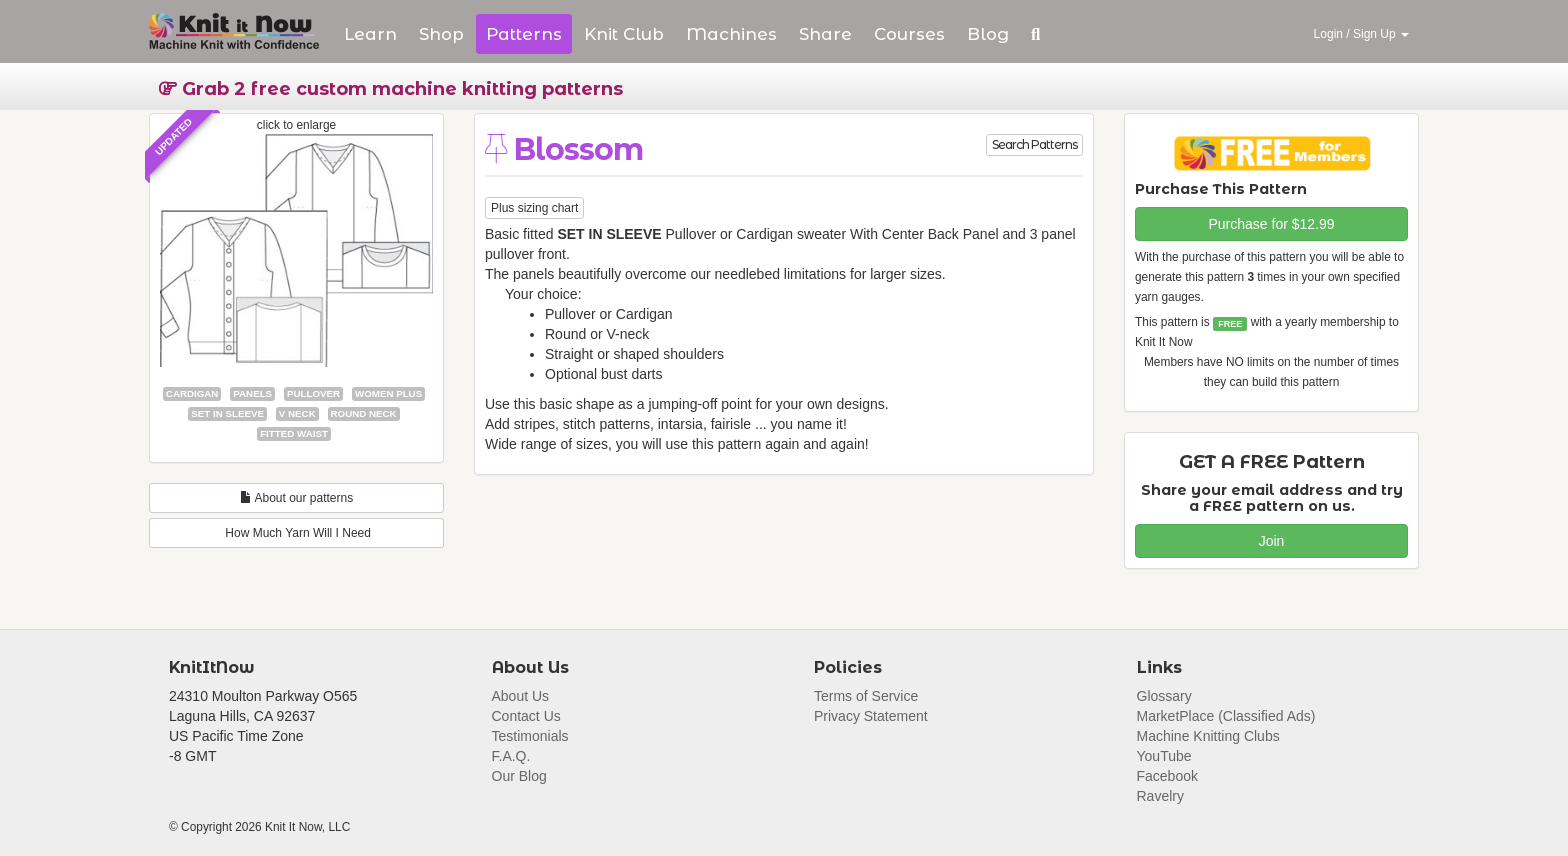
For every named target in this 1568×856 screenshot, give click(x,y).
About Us (521, 696)
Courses (909, 34)
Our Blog (519, 776)
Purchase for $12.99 (1271, 224)
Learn (370, 34)
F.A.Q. (511, 756)
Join (1272, 541)
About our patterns (296, 498)
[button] (1035, 34)
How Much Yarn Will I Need (296, 533)
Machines (731, 34)
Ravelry (1160, 796)
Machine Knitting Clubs (1208, 736)
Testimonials (530, 736)
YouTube (1164, 756)
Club (624, 34)
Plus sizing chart (534, 208)
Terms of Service (866, 696)
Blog (988, 34)
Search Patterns (1034, 144)
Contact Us (526, 716)
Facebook (1167, 776)
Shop (441, 34)
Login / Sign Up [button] (1361, 34)
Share (825, 34)
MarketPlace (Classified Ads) (1226, 716)
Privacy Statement (871, 716)
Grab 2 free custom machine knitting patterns (391, 89)
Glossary (1164, 696)
